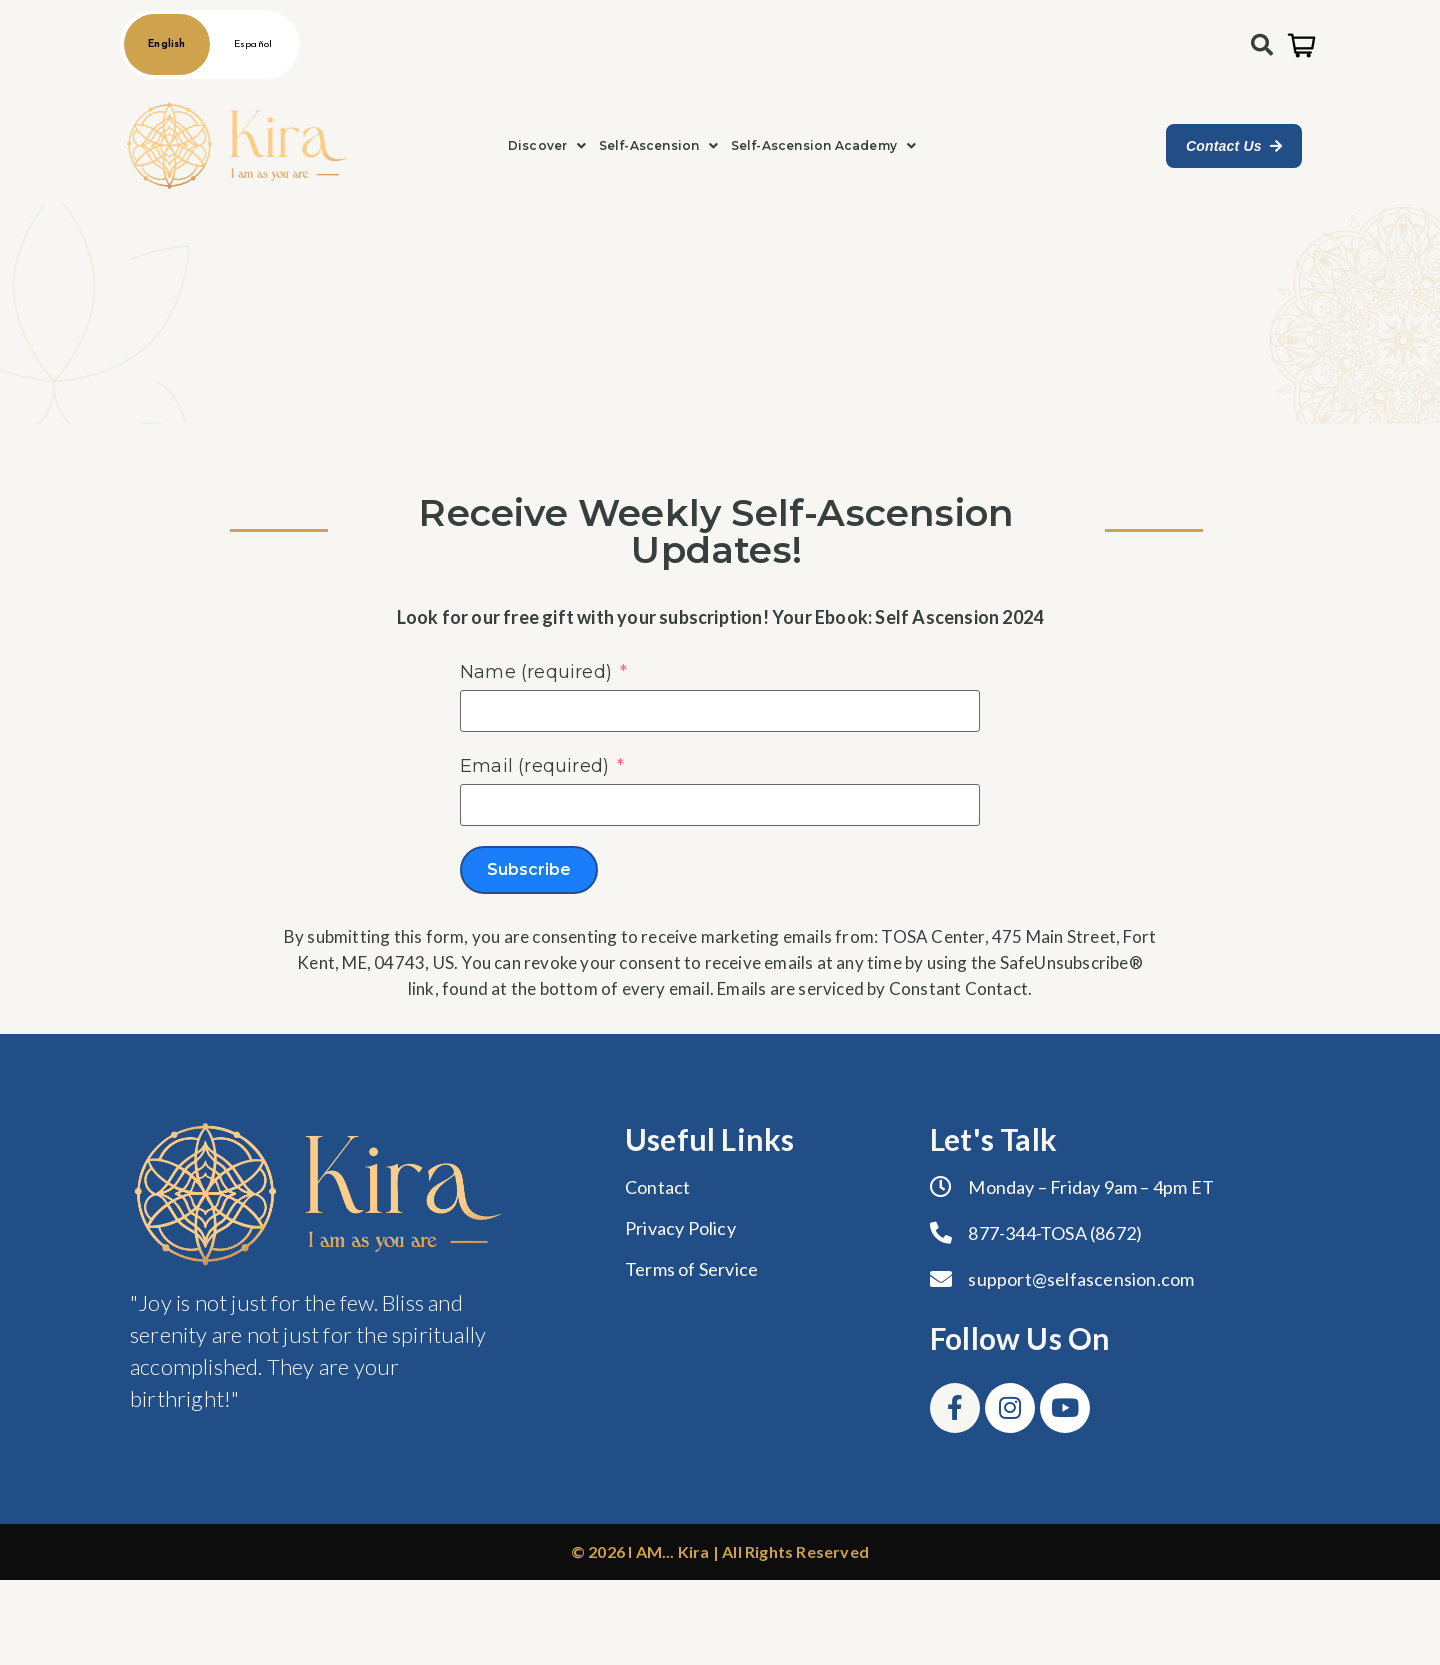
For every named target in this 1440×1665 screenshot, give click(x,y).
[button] (547, 146)
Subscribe (529, 869)
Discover (547, 145)
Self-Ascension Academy (824, 145)
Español (253, 44)
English (166, 44)
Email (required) (534, 766)
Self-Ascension (659, 145)
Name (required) (536, 672)
